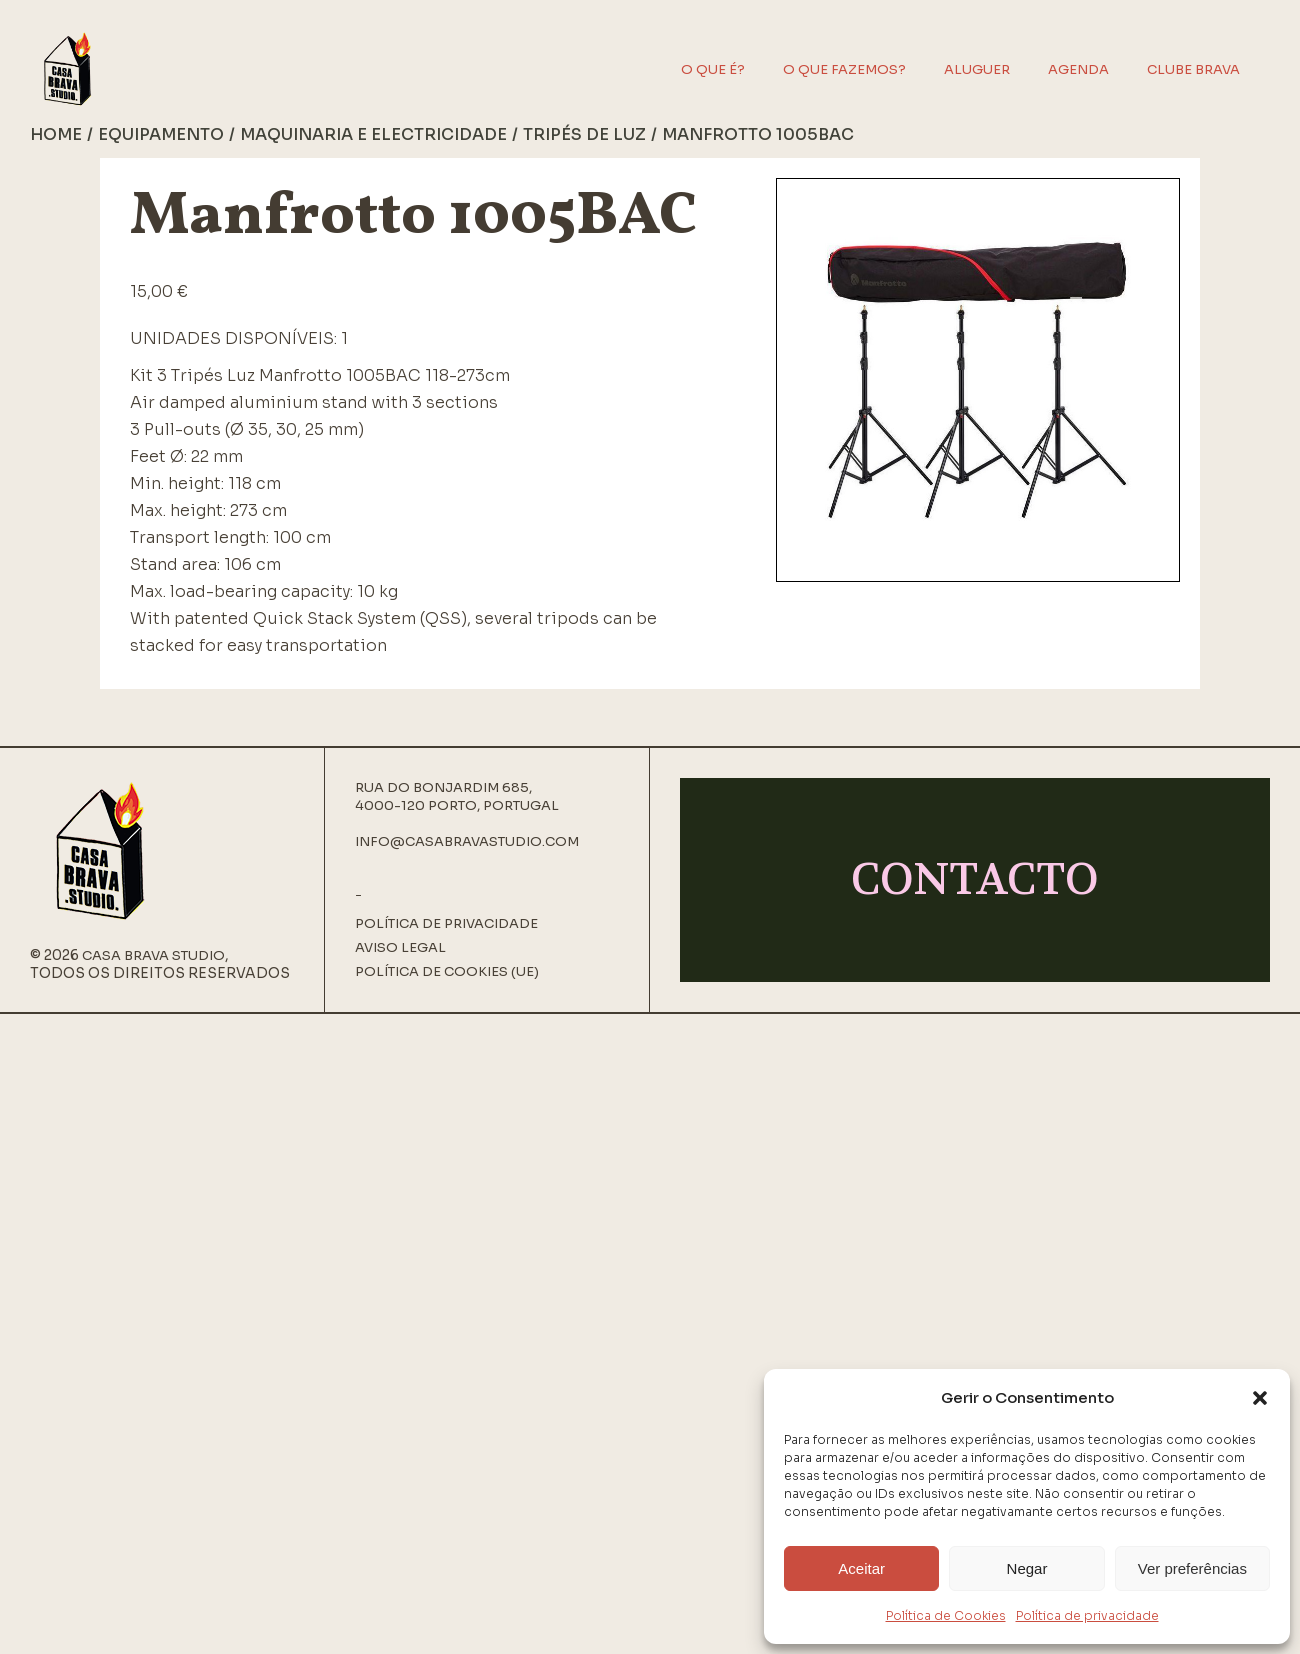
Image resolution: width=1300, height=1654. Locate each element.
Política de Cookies (946, 1615)
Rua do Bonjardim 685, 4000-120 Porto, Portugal (457, 796)
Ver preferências (1192, 1568)
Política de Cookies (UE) (447, 972)
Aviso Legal (400, 948)
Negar (1027, 1568)
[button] (1260, 1398)
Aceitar (861, 1568)
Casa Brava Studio (153, 955)
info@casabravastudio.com (467, 841)
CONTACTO (975, 879)
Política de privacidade (1087, 1615)
